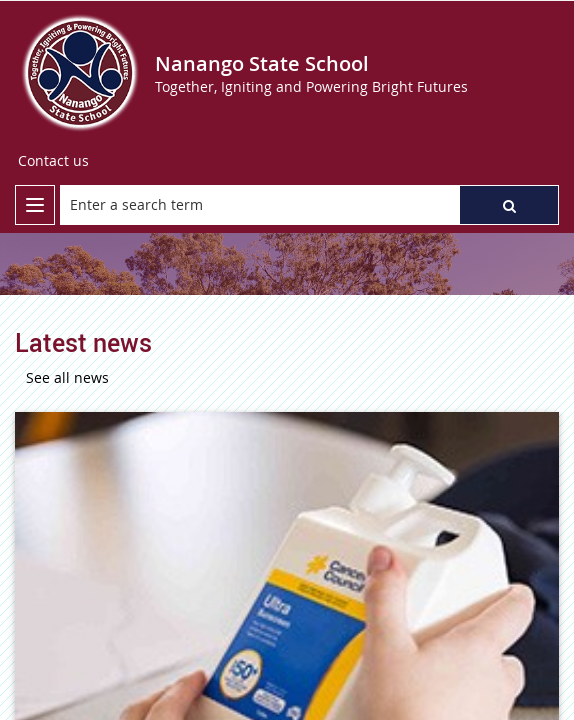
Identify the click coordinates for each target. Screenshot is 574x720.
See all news (67, 377)
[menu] (35, 205)
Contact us (53, 160)
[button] (509, 205)
